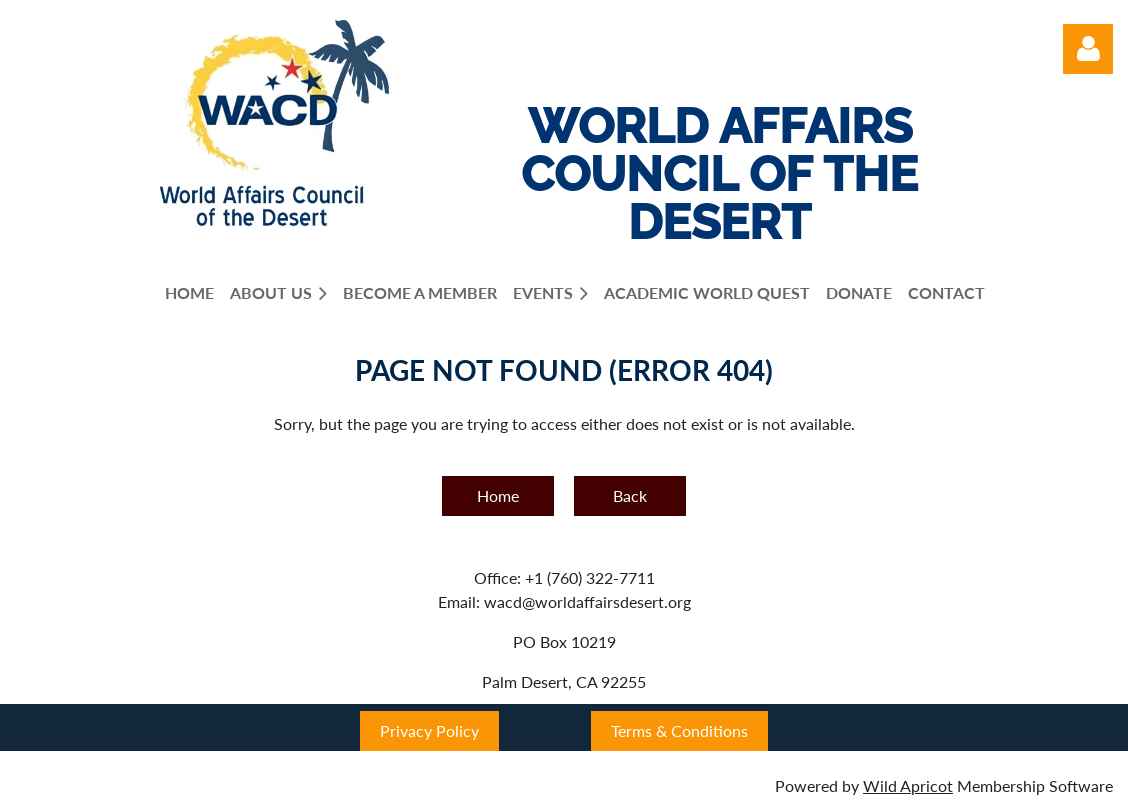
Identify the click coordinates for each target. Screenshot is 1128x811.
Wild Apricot (908, 785)
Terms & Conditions (679, 730)
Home (498, 495)
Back (630, 495)
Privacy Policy (429, 730)
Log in (1088, 49)
